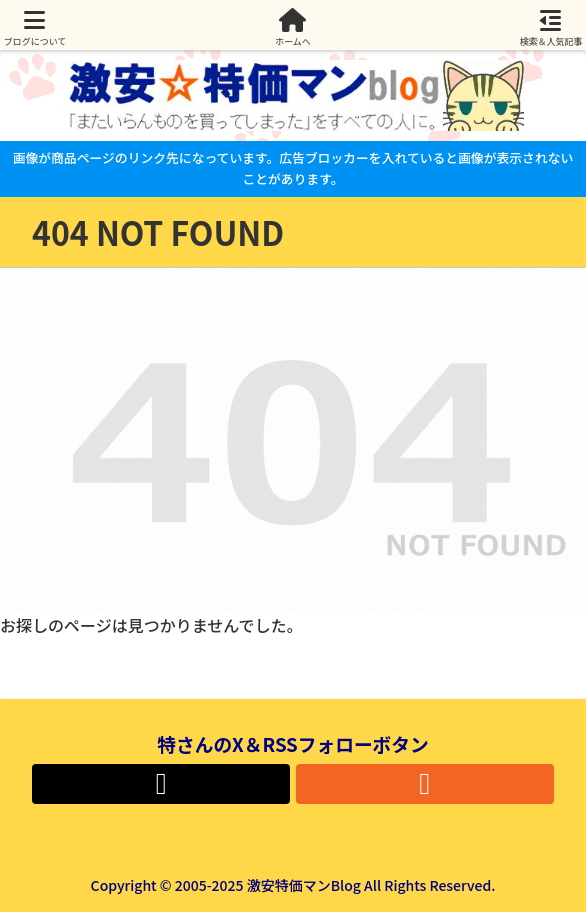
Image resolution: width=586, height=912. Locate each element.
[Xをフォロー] (161, 784)
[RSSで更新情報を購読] (425, 784)
